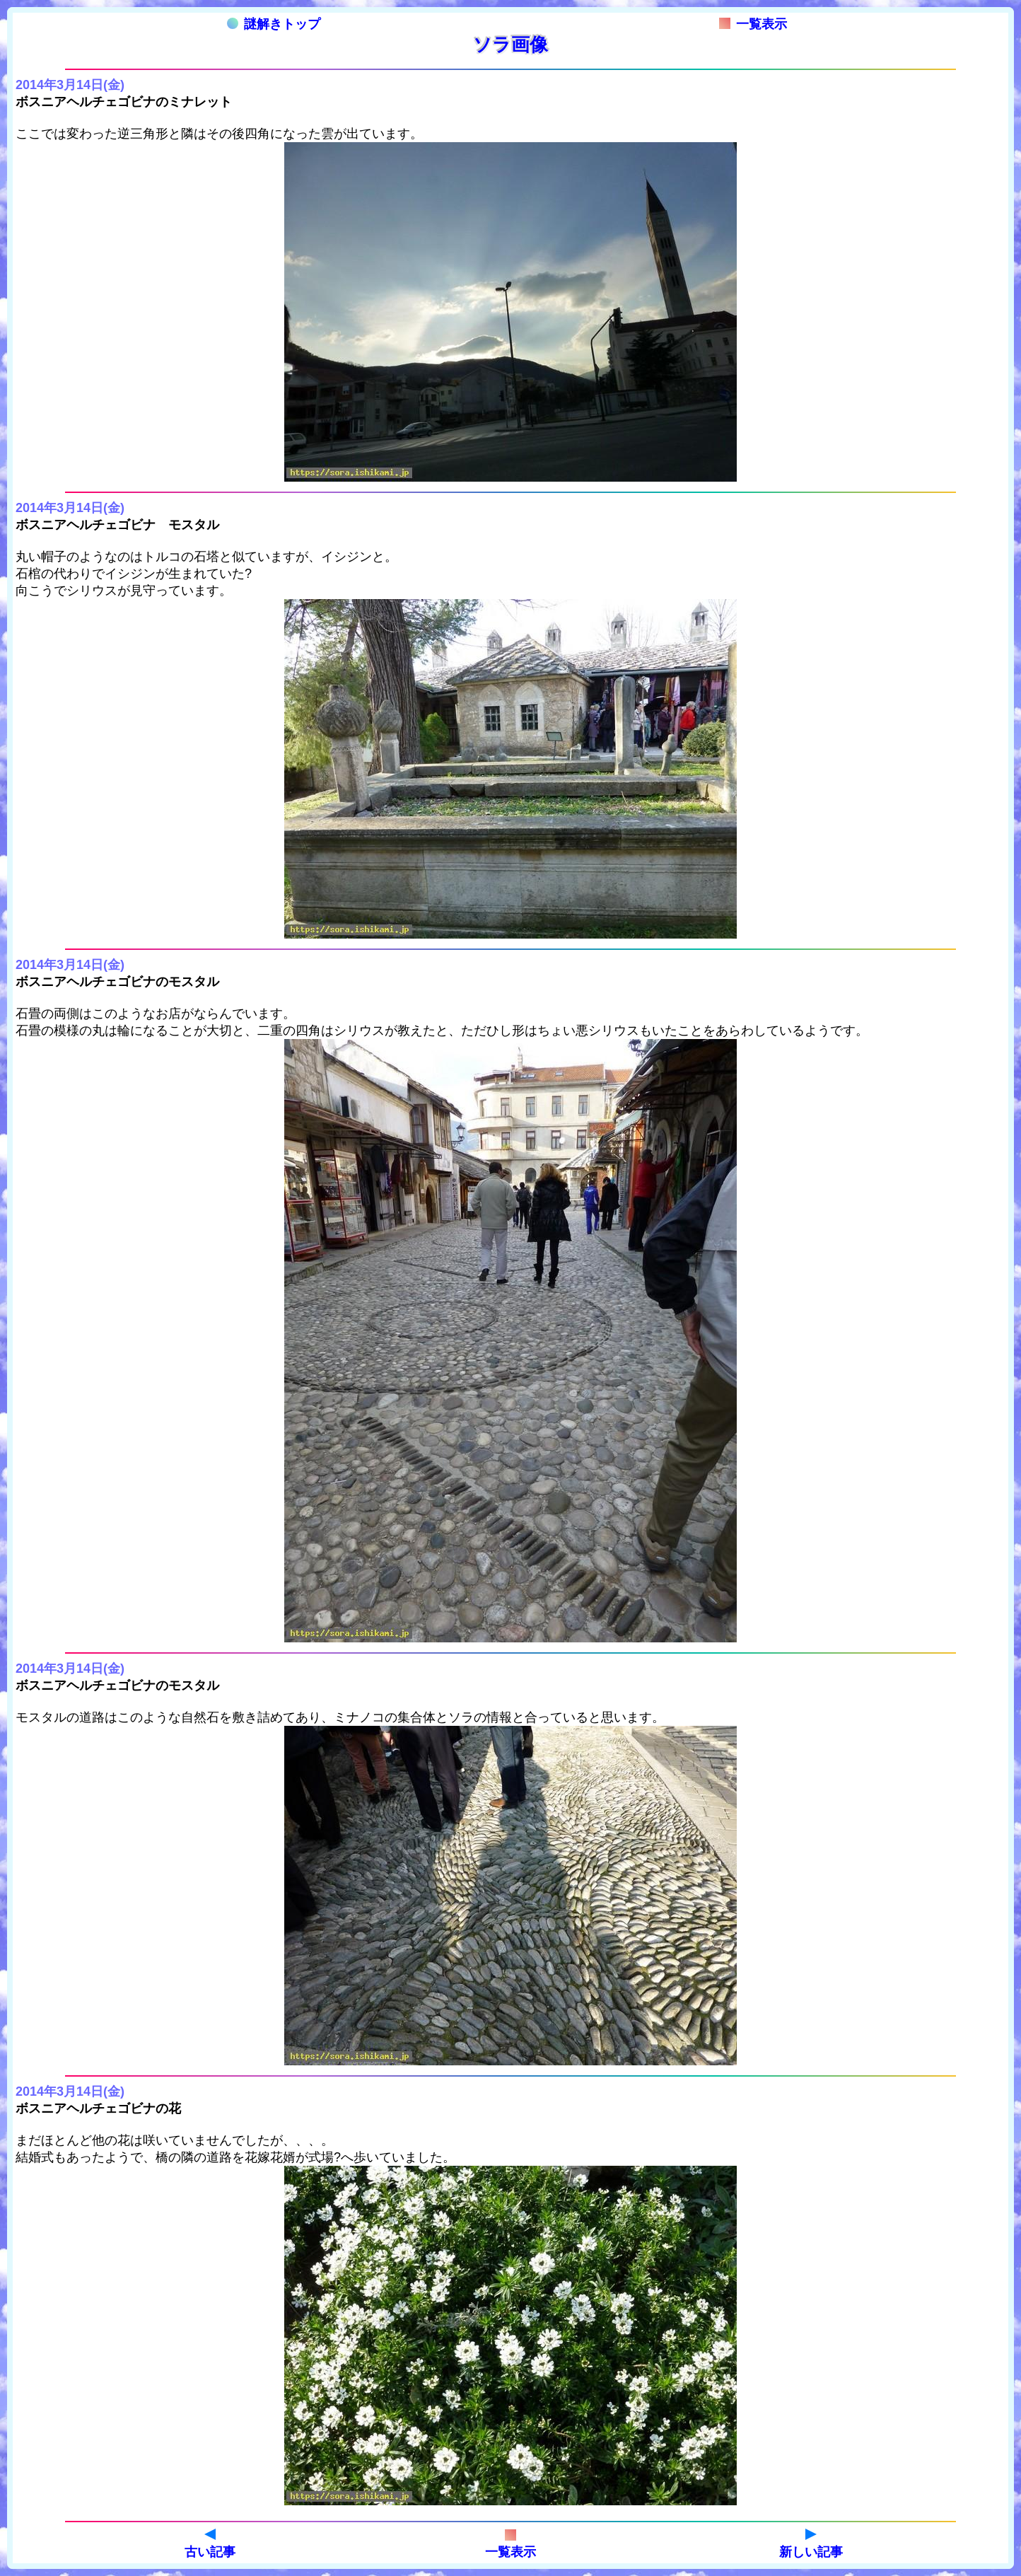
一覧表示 (753, 24)
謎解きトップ (273, 24)
